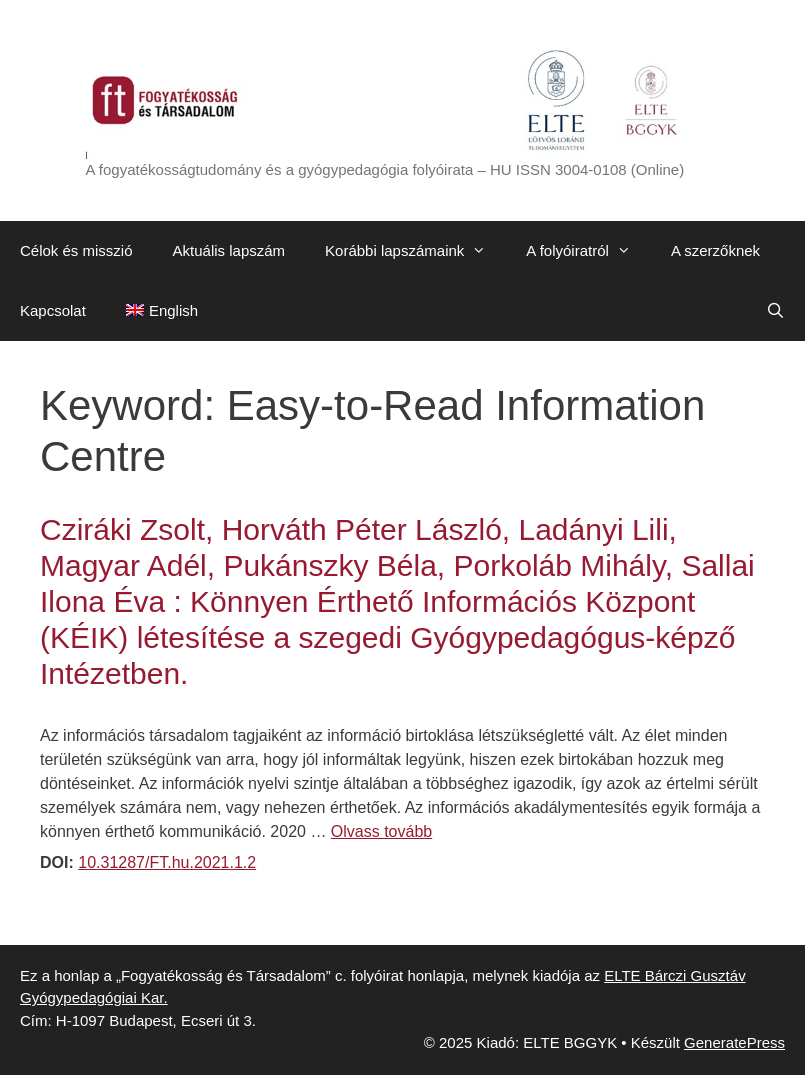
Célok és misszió (76, 250)
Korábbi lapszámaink (415, 251)
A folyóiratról (588, 251)
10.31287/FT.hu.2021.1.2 (167, 862)
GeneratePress (734, 1042)
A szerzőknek (715, 250)
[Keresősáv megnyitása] (775, 311)
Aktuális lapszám (229, 250)
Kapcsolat (53, 310)
